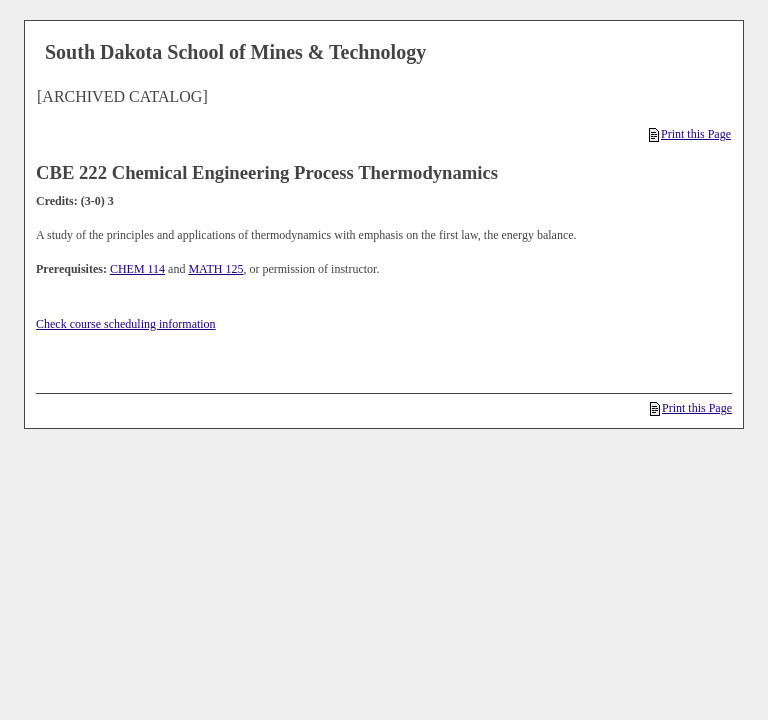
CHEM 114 (137, 269)
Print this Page (690, 134)
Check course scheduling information (126, 324)
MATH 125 (215, 269)
